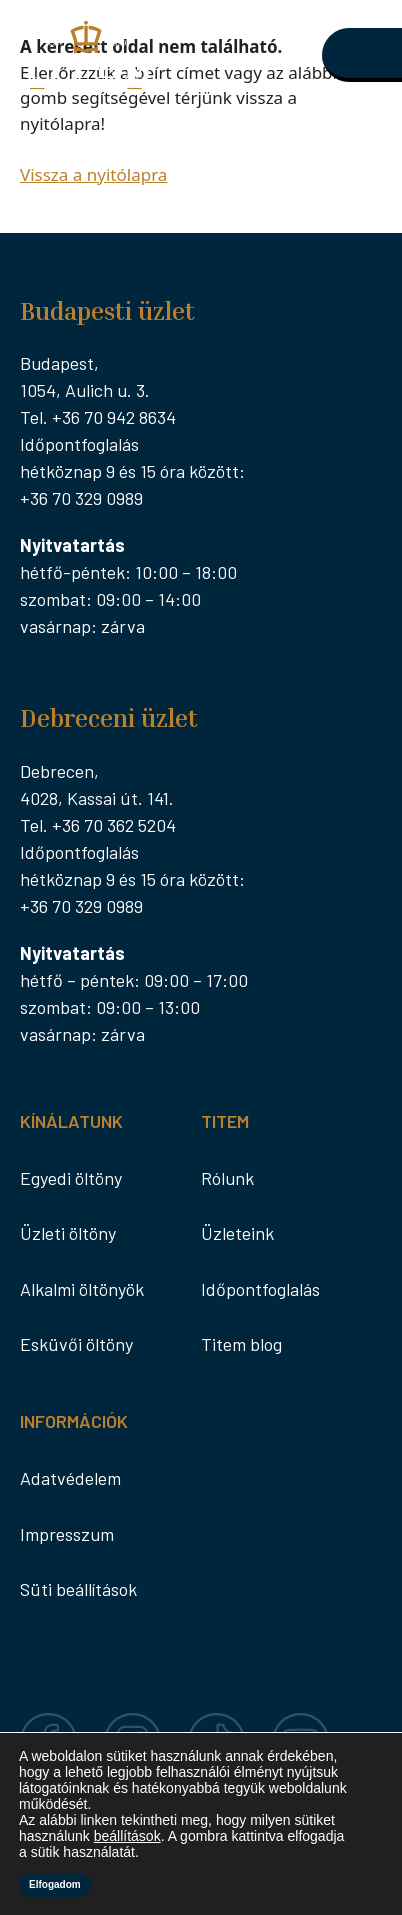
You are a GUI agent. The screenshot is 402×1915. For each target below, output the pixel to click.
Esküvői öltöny (76, 1344)
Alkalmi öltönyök (82, 1289)
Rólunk (227, 1178)
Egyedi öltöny (71, 1178)
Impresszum (67, 1534)
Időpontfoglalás (260, 1289)
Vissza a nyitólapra (93, 174)
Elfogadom (55, 1884)
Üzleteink (237, 1233)
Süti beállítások (78, 1589)
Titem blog (241, 1344)
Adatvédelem (70, 1478)
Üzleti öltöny (68, 1233)
